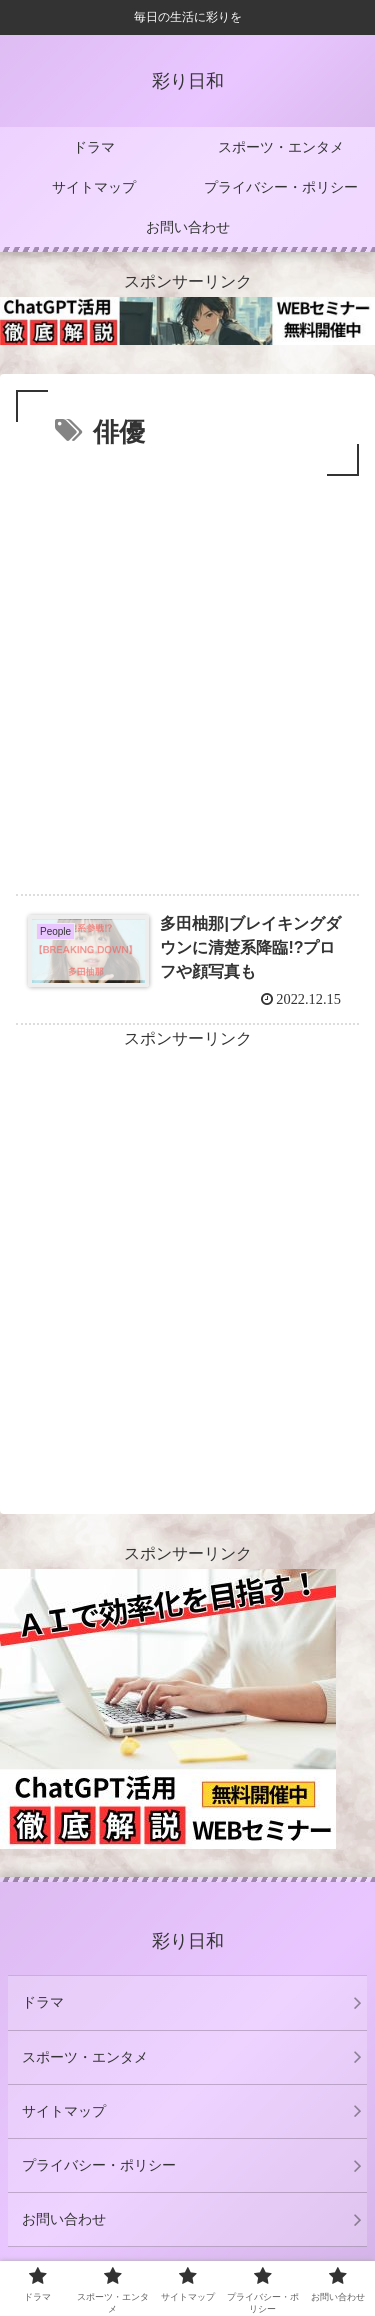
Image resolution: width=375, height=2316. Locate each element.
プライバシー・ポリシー (99, 2165)
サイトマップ (64, 2111)
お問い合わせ (64, 2219)
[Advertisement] (187, 678)
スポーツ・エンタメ (85, 2057)
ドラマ (43, 2002)
